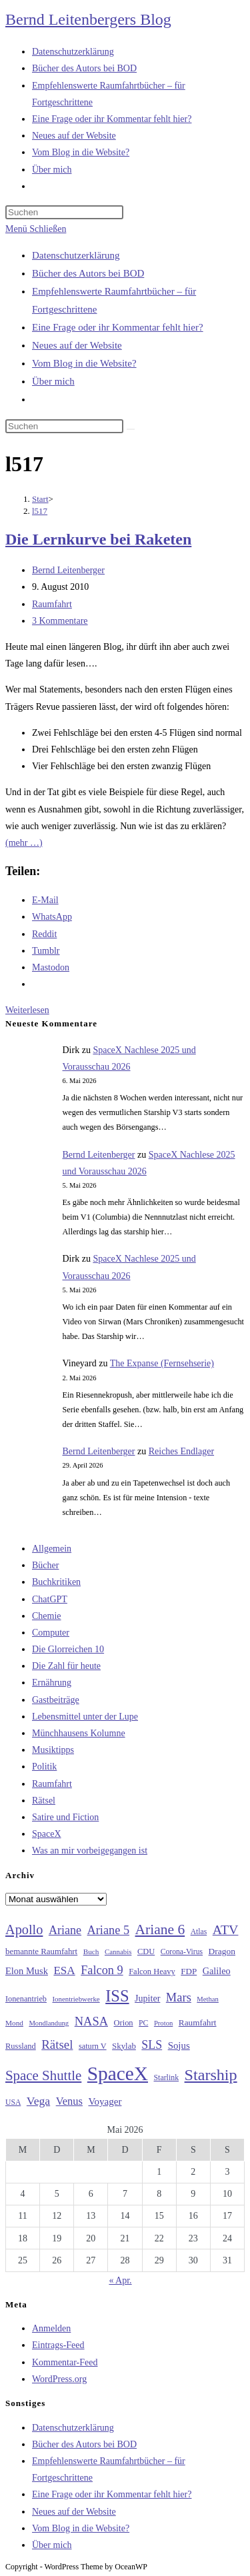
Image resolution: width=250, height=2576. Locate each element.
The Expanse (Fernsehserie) (162, 1363)
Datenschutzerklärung (76, 255)
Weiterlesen (27, 1010)
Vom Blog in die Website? (84, 363)
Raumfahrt (52, 604)
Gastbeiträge (55, 1700)
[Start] (40, 499)
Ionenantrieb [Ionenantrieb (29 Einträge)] (26, 1998)
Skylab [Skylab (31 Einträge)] (124, 2046)
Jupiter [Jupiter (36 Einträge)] (147, 1998)
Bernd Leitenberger (68, 570)
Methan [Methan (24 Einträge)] (208, 1999)
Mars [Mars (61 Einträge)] (178, 1997)
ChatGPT (49, 1599)
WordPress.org (59, 2379)
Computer (50, 1633)
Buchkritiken (56, 1582)
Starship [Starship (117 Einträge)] (211, 2074)
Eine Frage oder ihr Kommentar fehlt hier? (117, 327)
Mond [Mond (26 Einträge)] (14, 2023)
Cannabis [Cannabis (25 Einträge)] (118, 1951)
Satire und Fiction (65, 1817)
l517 (39, 511)
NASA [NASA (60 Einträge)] (91, 2021)
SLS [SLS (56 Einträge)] (151, 2044)
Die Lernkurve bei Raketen (98, 539)
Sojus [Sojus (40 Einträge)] (179, 2045)
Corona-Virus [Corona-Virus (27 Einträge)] (182, 1951)
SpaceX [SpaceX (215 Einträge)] (117, 2073)
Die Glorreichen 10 (68, 1649)
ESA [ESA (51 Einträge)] (64, 1970)
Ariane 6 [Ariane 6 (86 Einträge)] (160, 1929)
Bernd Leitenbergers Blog (88, 19)
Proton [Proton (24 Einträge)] (163, 2023)
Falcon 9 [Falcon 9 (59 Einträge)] (102, 1970)
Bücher (45, 1565)
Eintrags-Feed (58, 2345)
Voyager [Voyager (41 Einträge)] (104, 2101)
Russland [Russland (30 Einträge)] (20, 2046)
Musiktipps (53, 1750)
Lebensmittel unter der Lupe (85, 1717)
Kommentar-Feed (64, 2362)
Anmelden (51, 2328)
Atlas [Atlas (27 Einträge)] (199, 1932)
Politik (44, 1767)
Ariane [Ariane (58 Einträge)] (65, 1930)
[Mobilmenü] (35, 229)
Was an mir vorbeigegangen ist (89, 1851)
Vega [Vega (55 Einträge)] (38, 2100)
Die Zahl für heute (66, 1666)
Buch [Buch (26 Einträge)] (91, 1951)
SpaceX (46, 1834)
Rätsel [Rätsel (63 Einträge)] (57, 2044)
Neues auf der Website (77, 345)
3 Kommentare (60, 621)
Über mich (53, 381)
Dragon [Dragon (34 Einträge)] (222, 1951)
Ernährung (51, 1683)
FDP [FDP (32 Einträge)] (189, 1971)
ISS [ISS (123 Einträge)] (117, 1996)
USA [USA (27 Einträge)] (13, 2102)
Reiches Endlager (181, 1451)
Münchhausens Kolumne (78, 1733)
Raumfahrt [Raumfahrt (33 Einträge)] (198, 2022)
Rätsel (43, 1801)
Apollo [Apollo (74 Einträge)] (24, 1929)
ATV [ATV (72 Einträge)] (226, 1929)
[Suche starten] (130, 429)
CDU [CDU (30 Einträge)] (146, 1951)
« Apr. (120, 2280)
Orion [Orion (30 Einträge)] (123, 2022)
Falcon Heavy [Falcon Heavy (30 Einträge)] (152, 1971)
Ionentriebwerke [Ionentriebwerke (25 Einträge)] (75, 1999)
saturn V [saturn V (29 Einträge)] (93, 2046)
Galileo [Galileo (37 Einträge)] (217, 1970)
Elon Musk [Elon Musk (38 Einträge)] (26, 1970)
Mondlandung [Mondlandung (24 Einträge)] (49, 2023)
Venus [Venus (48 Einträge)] (69, 2101)
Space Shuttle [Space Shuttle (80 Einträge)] (43, 2075)
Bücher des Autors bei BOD (88, 273)
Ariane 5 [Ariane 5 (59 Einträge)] (108, 1930)
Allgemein (51, 1549)
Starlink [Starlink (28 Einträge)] (166, 2077)
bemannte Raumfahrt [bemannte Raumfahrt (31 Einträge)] (41, 1951)
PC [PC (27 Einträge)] (143, 2023)
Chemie (46, 1616)
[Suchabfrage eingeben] (64, 212)
